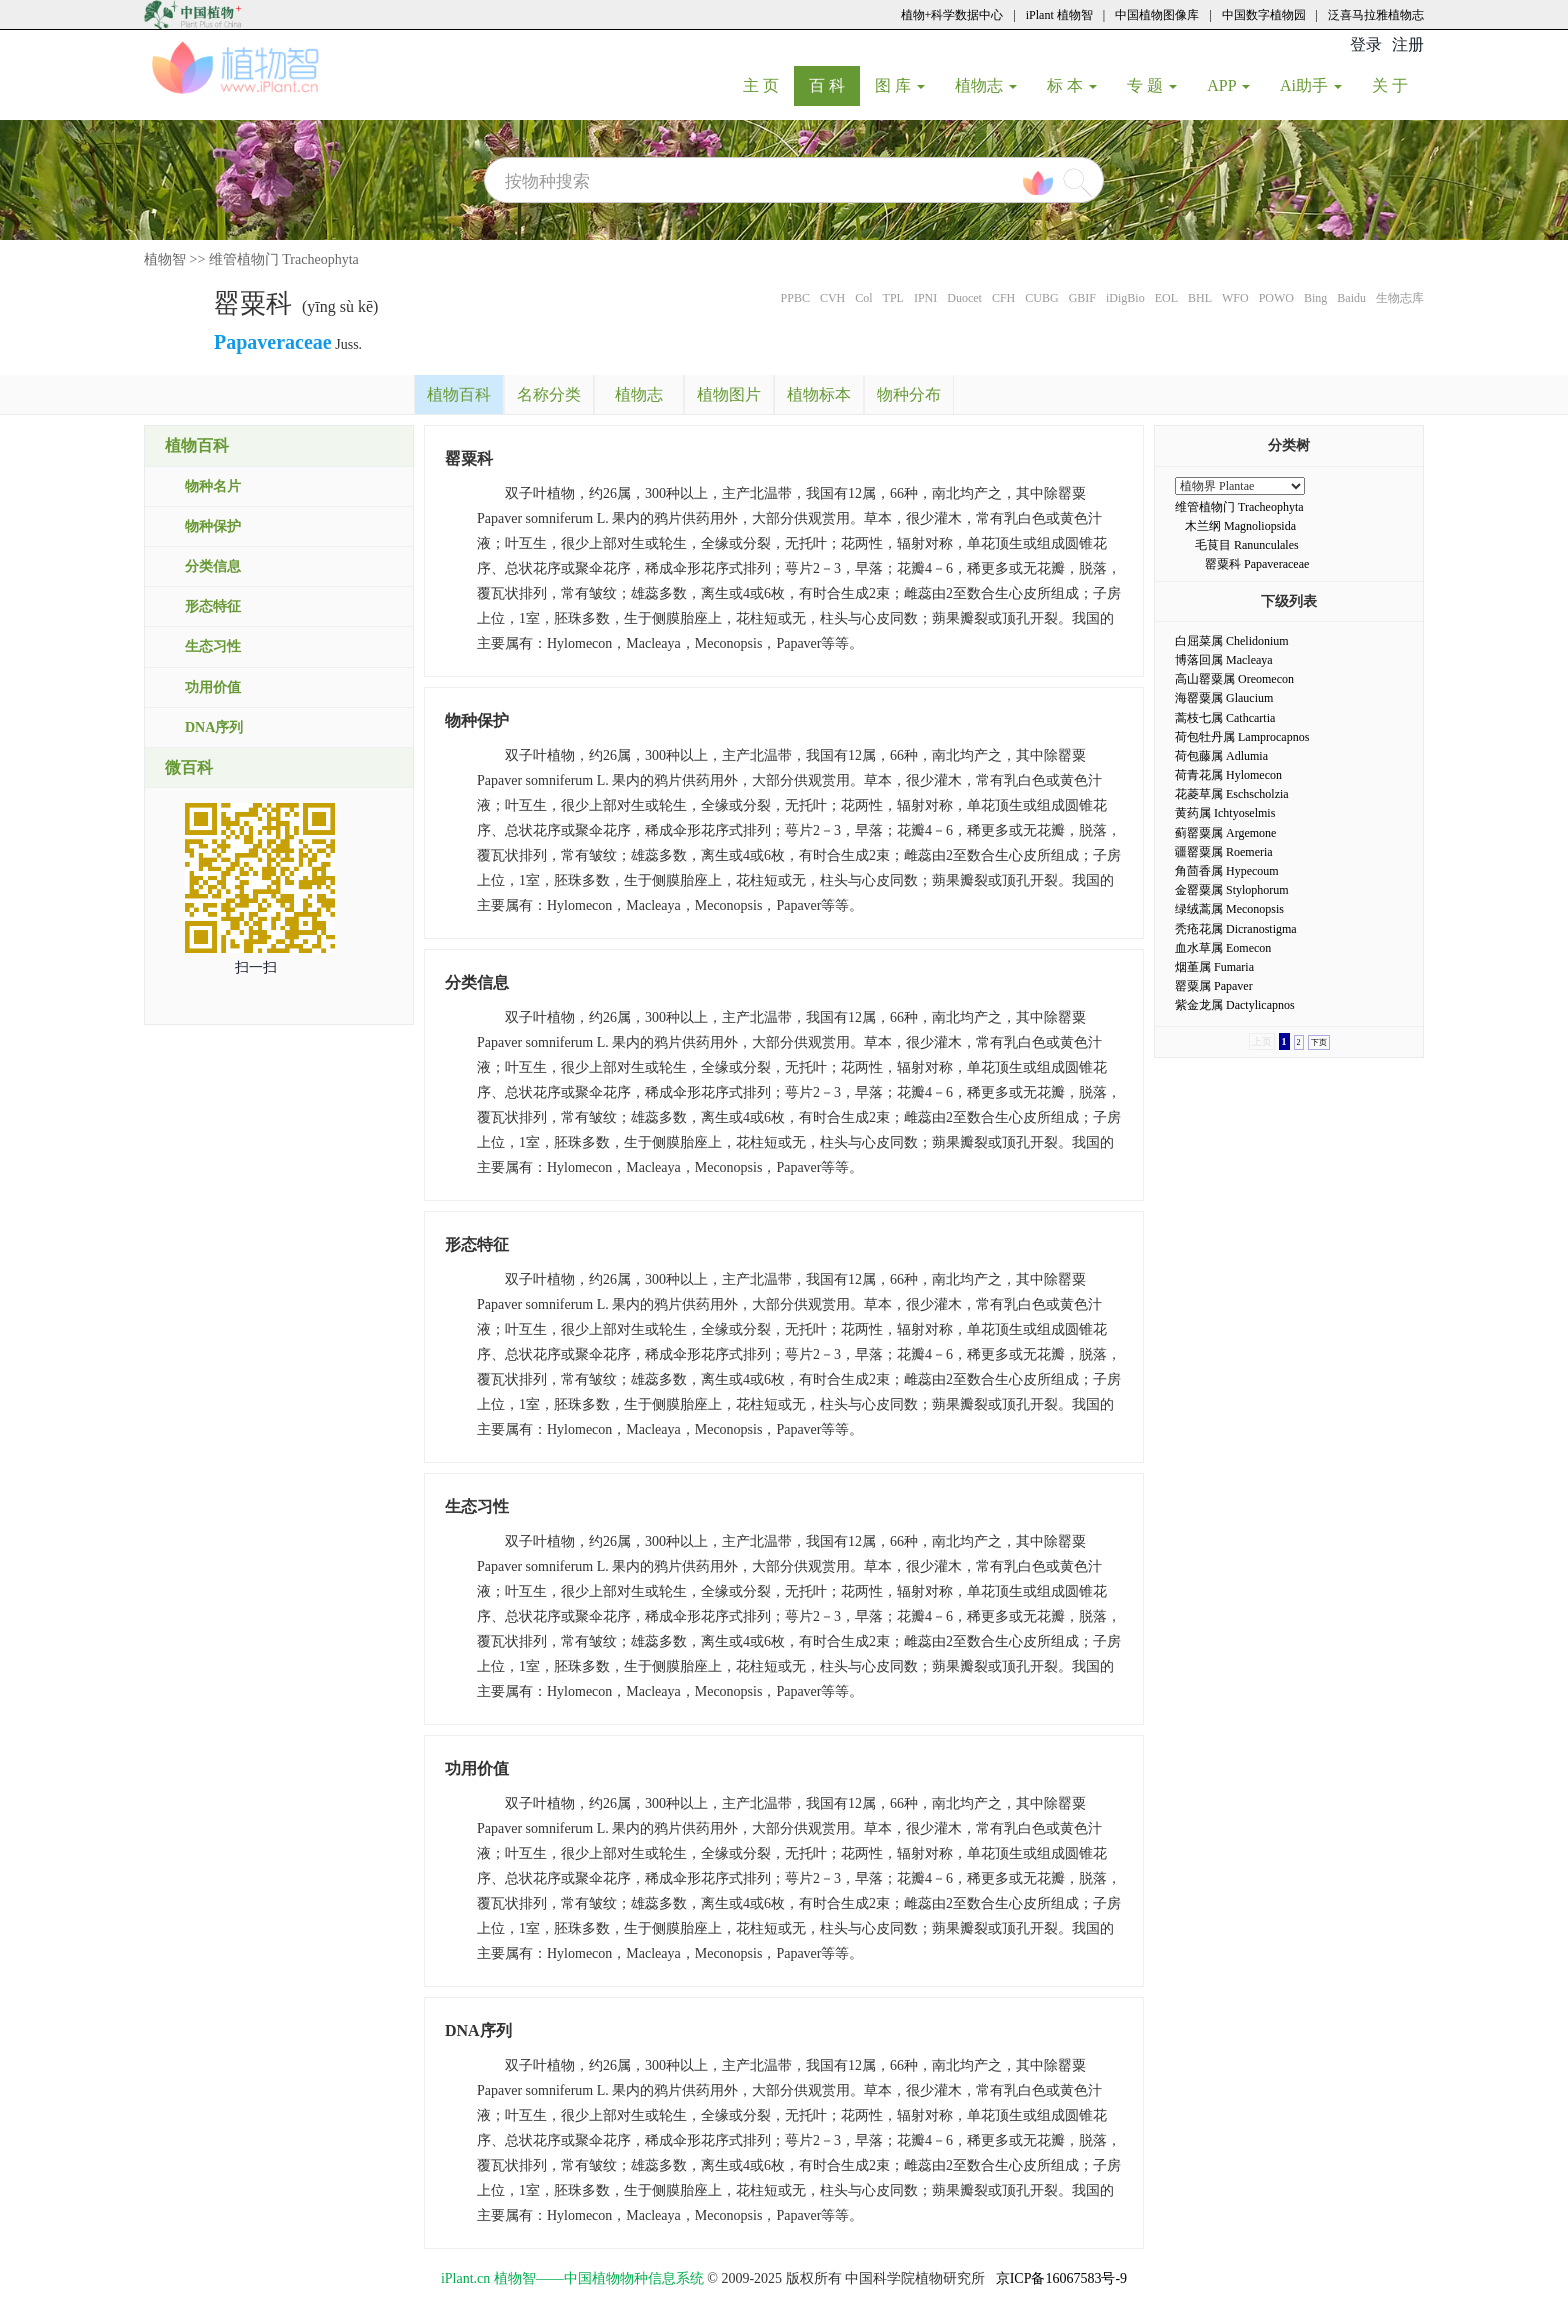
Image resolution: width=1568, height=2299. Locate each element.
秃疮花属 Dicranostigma (1236, 929)
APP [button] (1228, 85)
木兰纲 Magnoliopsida (1240, 526)
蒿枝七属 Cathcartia (1225, 718)
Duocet (964, 298)
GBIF (1082, 298)
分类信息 (213, 566)
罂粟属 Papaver (1214, 986)
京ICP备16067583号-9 (1061, 2278)
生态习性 (213, 646)
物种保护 (213, 526)
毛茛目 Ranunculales (1247, 545)
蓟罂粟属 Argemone (1225, 833)
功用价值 (213, 687)
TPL (893, 298)
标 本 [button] (1072, 85)
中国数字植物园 (1264, 15)
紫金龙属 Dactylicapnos (1235, 1005)
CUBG (1041, 298)
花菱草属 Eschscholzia (1232, 794)
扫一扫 (256, 967)
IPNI (925, 298)
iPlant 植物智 (1059, 15)
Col (863, 298)
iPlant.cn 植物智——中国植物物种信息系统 (572, 2278)
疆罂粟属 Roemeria (1224, 852)
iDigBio (1125, 298)
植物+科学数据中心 (952, 15)
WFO (1235, 298)
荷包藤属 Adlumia (1221, 756)
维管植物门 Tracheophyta (284, 259)
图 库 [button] (900, 85)
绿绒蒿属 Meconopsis (1229, 909)
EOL (1166, 298)
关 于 (1397, 85)
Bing (1315, 298)
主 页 (768, 85)
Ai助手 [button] (1311, 85)
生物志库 (1400, 298)
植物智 (165, 259)
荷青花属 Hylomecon (1228, 775)
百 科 (834, 85)
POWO (1276, 298)
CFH (1003, 298)
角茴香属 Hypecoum (1227, 871)
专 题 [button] (1152, 85)
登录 (1366, 44)
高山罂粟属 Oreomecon (1234, 679)
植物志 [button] (986, 85)
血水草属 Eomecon (1223, 948)
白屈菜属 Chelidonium (1232, 641)
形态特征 (213, 606)
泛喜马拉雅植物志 (1376, 15)
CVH (832, 298)
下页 (1319, 1042)
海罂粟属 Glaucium (1224, 698)
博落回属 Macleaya (1224, 660)
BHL (1200, 298)
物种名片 (213, 486)
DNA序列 (214, 727)
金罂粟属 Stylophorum (1232, 890)
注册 (1408, 44)
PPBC (795, 298)
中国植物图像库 (1157, 15)
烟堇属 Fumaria (1214, 967)
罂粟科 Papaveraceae (1257, 564)
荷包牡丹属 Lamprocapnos (1242, 737)
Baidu (1351, 298)
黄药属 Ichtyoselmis (1225, 813)
